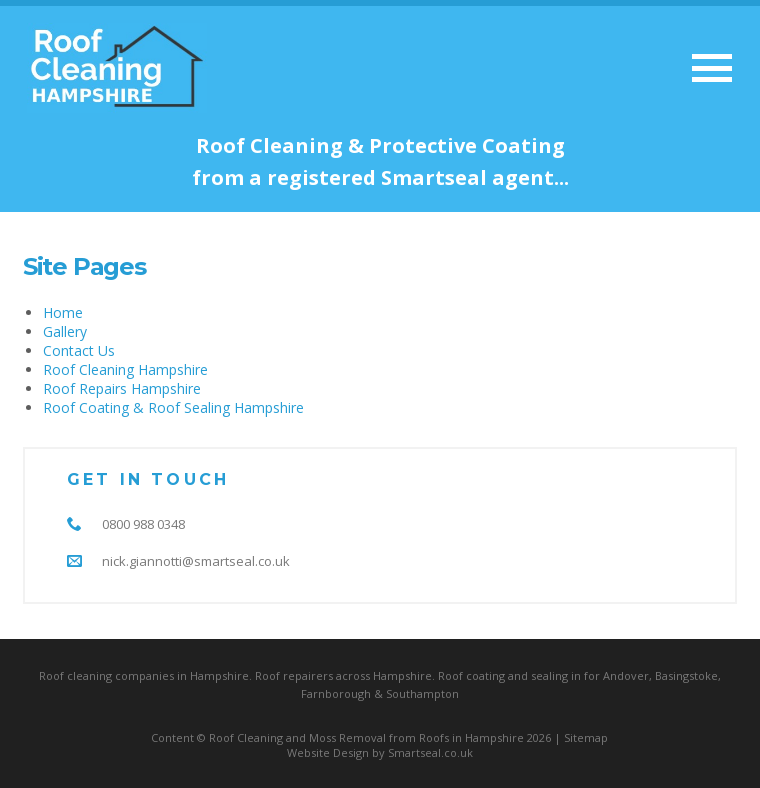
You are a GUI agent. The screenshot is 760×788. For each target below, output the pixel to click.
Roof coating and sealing (503, 675)
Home (63, 312)
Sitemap (586, 737)
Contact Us (79, 350)
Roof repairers (294, 675)
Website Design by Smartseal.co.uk (380, 752)
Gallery (65, 331)
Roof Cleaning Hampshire (125, 369)
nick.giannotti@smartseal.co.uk (196, 561)
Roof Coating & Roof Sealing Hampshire (173, 407)
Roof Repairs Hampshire (122, 388)
